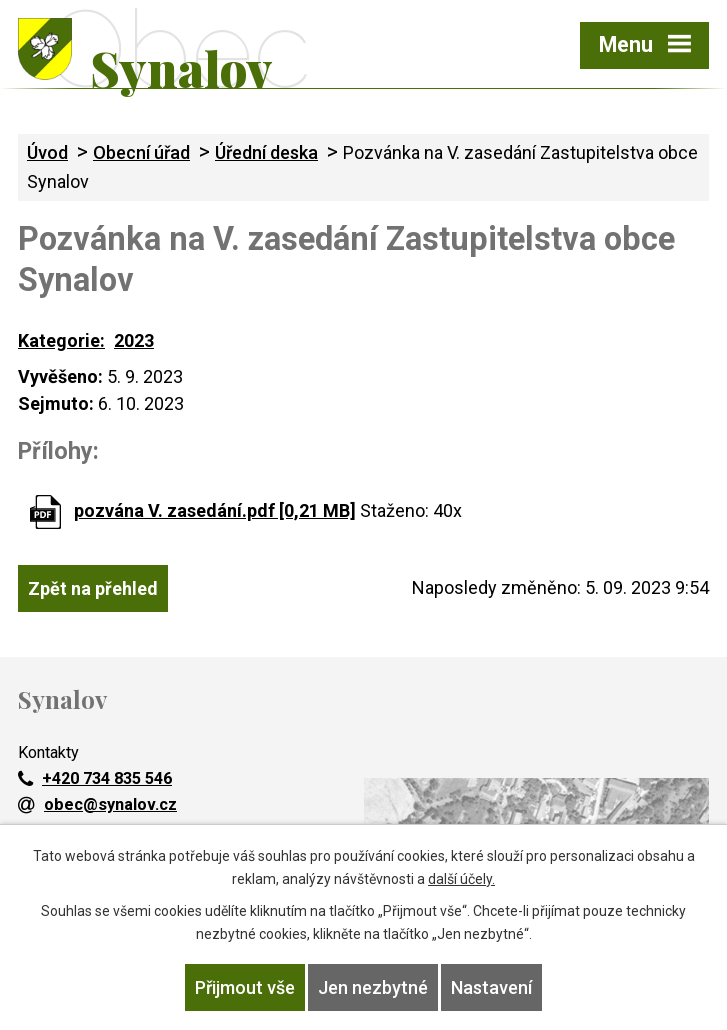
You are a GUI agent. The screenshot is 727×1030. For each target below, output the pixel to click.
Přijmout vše (245, 987)
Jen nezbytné (373, 987)
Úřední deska (266, 152)
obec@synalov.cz (97, 804)
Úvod (47, 152)
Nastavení (491, 987)
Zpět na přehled (93, 588)
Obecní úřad (141, 152)
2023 (134, 340)
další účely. (461, 879)
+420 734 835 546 (95, 778)
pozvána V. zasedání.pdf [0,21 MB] (215, 510)
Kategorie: (61, 340)
